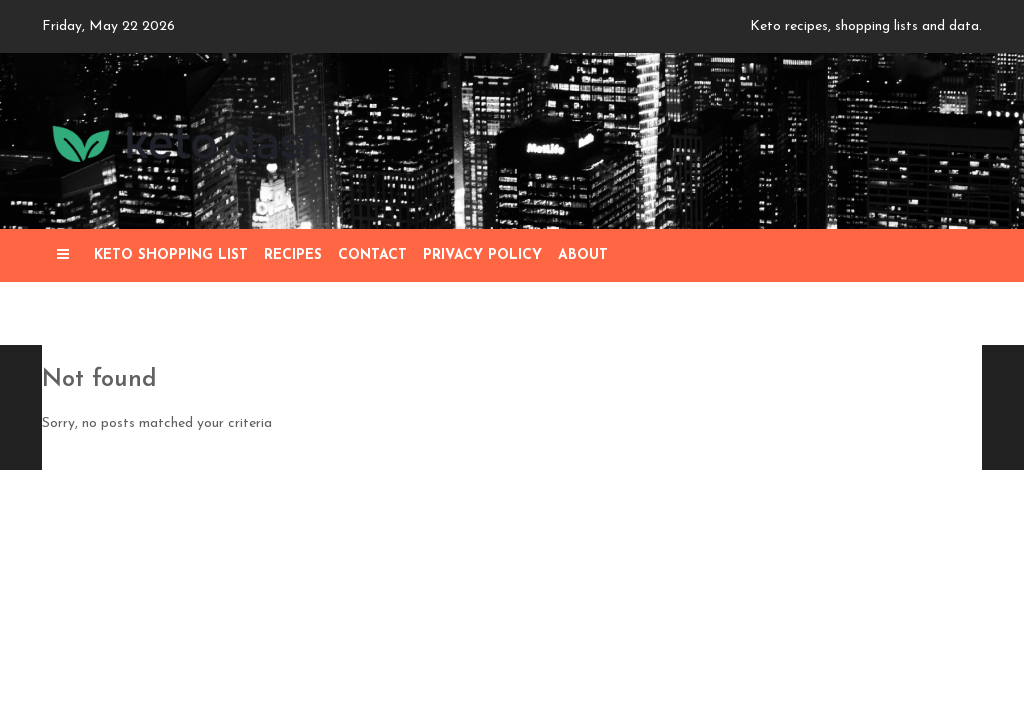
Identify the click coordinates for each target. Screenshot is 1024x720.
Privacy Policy (482, 255)
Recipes (293, 255)
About (583, 255)
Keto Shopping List (171, 255)
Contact (372, 255)
